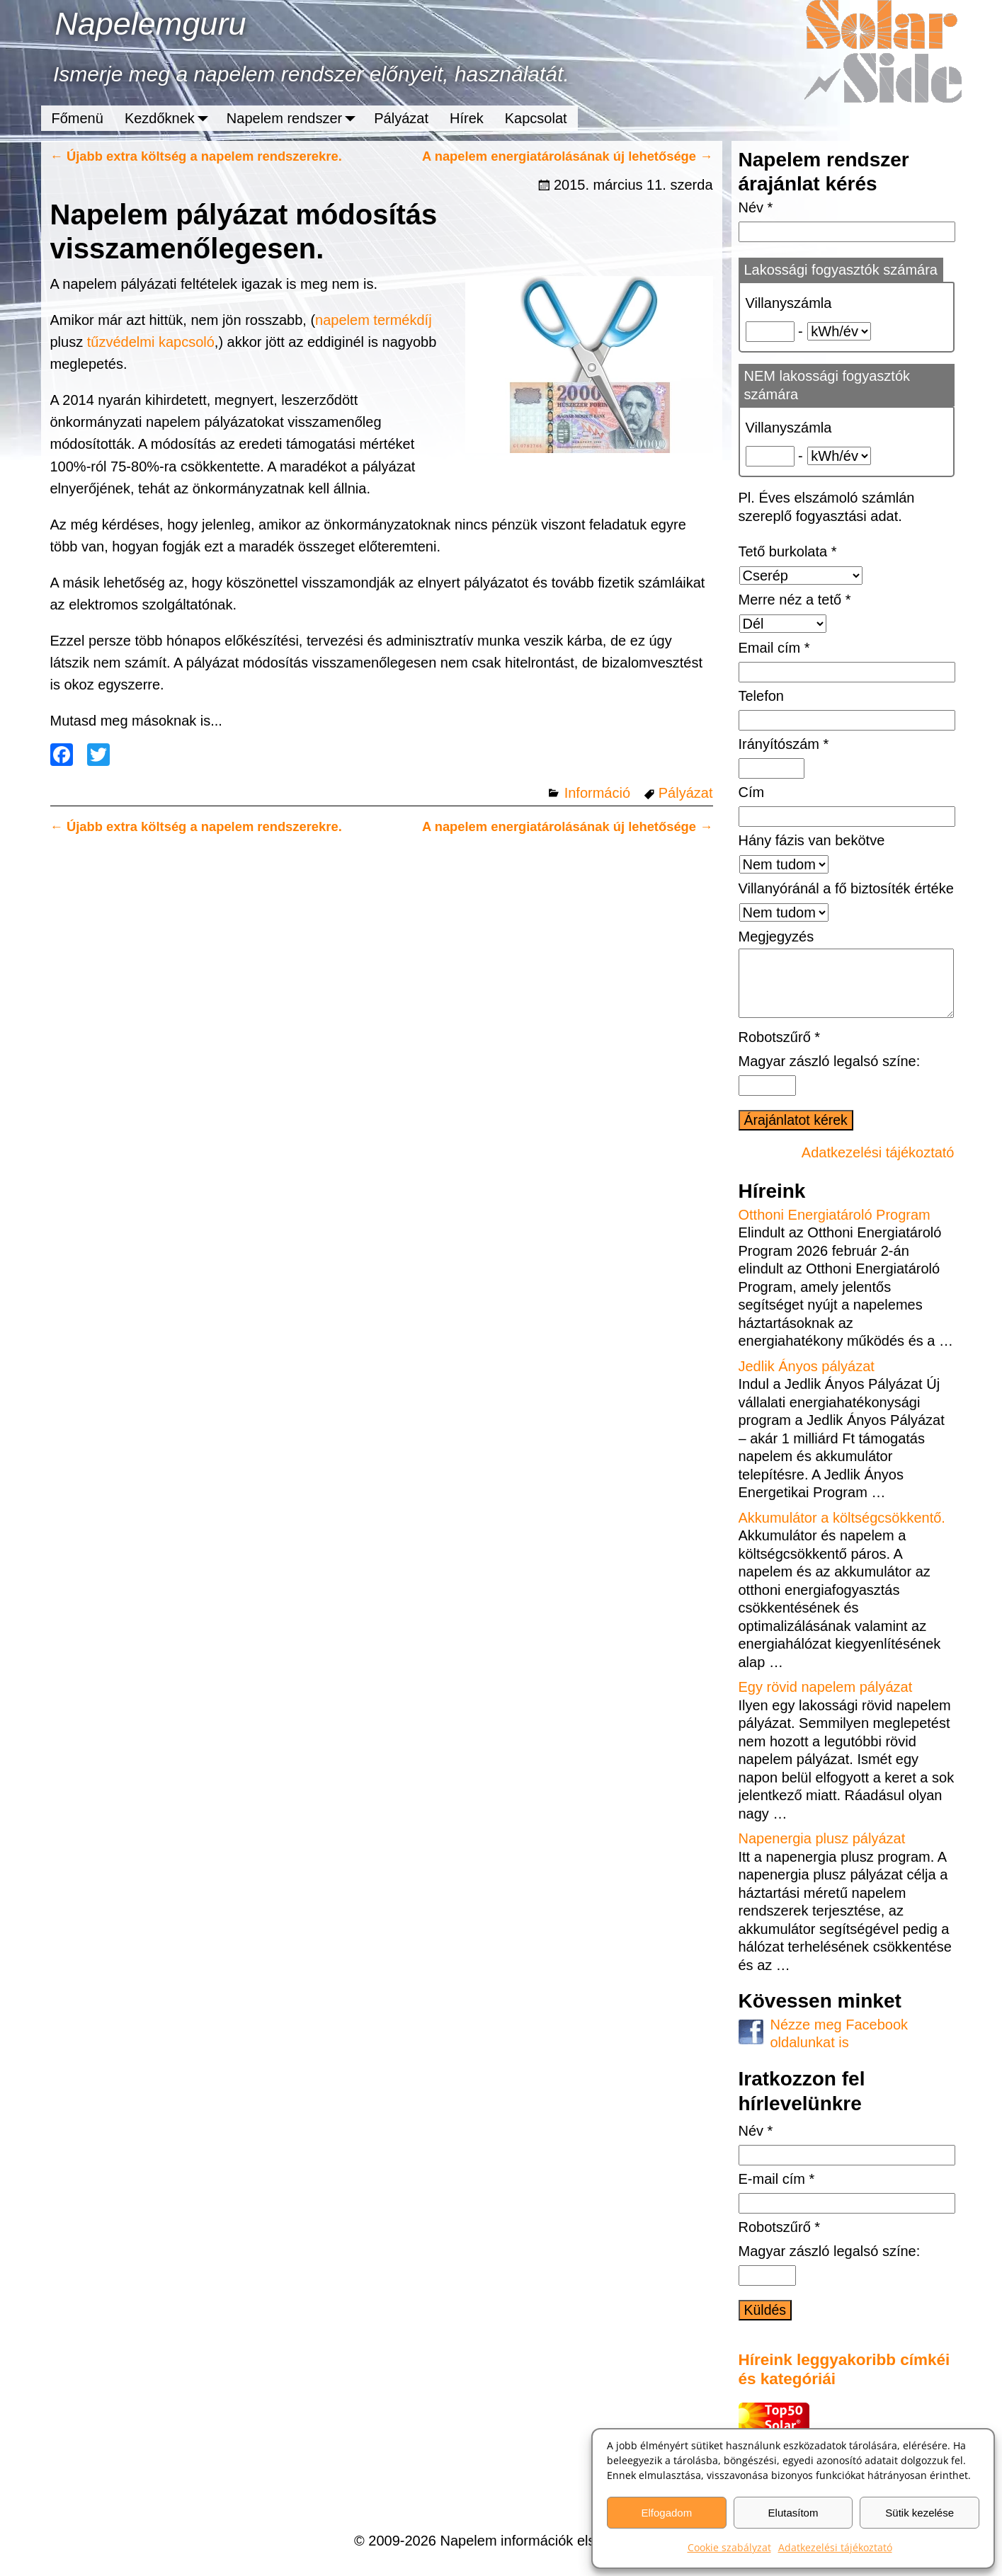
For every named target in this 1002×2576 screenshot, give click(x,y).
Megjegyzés (776, 936)
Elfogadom (666, 2513)
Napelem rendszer (295, 118)
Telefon (762, 696)
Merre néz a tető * (795, 599)
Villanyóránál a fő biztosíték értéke (846, 888)
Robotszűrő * (780, 1051)
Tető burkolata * (788, 551)
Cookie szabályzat (729, 2547)
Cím (752, 792)
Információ (597, 793)
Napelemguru (150, 24)
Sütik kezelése (919, 2513)
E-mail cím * (777, 2193)
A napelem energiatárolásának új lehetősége (567, 156)
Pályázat (401, 118)
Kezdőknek (170, 118)
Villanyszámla (789, 303)
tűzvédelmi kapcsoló (151, 342)
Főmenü (77, 118)
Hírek (467, 118)
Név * (756, 207)
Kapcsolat (536, 118)
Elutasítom (793, 2513)
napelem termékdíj (373, 320)
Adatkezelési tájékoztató (835, 2547)
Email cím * (774, 648)
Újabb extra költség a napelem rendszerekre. (196, 156)
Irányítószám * (784, 744)
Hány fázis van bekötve (812, 840)
